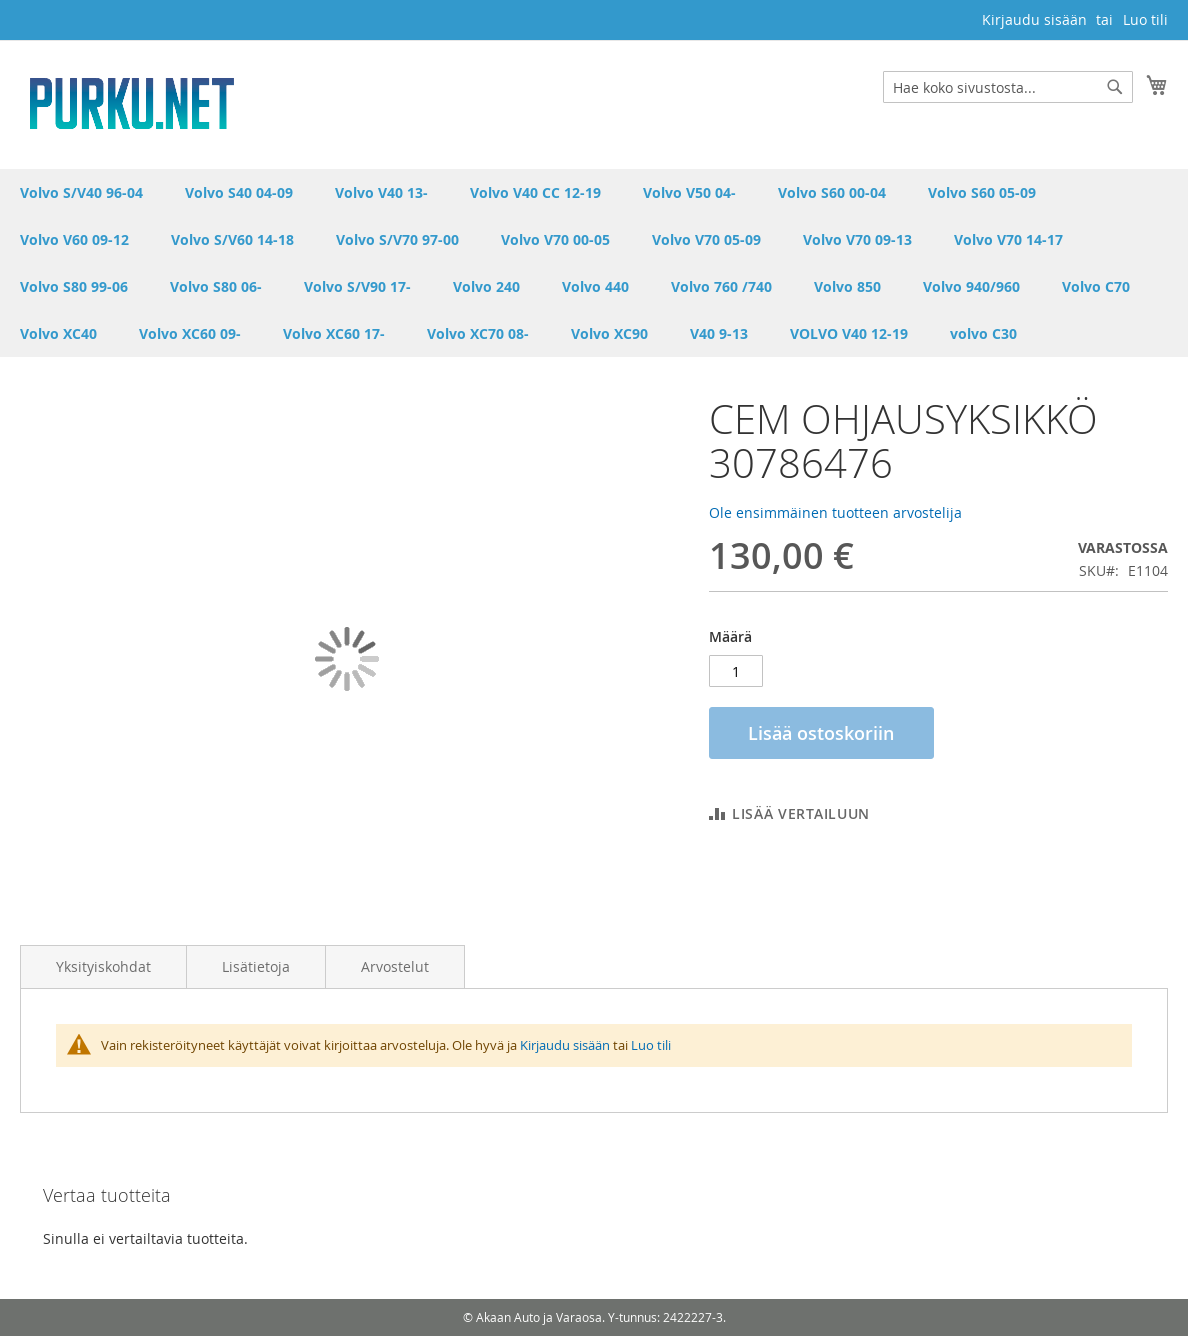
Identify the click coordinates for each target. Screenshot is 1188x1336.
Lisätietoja (256, 966)
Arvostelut (395, 966)
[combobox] (1008, 87)
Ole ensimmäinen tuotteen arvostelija (835, 512)
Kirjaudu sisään (1034, 19)
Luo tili (1145, 19)
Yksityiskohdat (103, 966)
